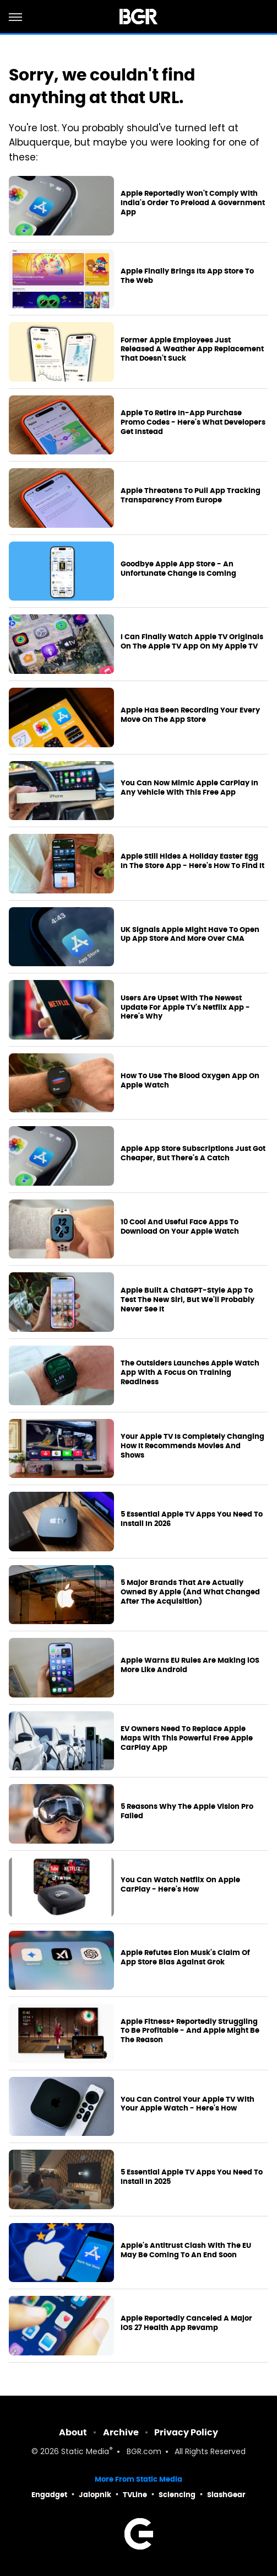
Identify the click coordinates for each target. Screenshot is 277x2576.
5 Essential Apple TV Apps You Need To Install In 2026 (192, 1519)
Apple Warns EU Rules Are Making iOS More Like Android (190, 1665)
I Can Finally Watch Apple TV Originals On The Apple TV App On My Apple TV (192, 642)
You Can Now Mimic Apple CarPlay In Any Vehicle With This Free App (189, 788)
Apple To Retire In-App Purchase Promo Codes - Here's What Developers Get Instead (193, 422)
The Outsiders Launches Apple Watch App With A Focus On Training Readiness (190, 1372)
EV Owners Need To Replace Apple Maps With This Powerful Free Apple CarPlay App (187, 1738)
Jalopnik (95, 2494)
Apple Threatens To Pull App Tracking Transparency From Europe (190, 495)
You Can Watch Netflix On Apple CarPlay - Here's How (180, 1885)
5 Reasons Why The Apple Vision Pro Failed (187, 1811)
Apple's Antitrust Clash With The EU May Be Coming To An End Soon (186, 2250)
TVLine (135, 2494)
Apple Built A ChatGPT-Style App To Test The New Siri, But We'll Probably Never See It (187, 1300)
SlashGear (226, 2494)
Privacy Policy (186, 2432)
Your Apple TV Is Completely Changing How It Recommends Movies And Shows (192, 1446)
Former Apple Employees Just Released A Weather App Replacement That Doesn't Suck (192, 349)
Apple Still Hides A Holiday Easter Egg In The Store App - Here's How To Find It (192, 861)
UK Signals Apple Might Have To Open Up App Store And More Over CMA (190, 934)
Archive (121, 2432)
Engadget (49, 2494)
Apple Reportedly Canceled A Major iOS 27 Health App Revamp (186, 2323)
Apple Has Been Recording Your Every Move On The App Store (190, 715)
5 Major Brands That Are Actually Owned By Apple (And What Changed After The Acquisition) (190, 1592)
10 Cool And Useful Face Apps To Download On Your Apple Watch (180, 1227)
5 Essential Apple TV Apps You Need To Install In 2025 (192, 2177)
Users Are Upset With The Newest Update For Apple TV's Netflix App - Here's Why (185, 1007)
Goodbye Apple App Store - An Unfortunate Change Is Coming (178, 569)
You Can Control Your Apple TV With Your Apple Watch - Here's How (187, 2104)
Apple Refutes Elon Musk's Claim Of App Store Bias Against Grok (185, 1957)
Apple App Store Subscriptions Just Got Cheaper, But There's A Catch (193, 1153)
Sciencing (177, 2494)
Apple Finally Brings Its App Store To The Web (187, 276)
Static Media (85, 2452)
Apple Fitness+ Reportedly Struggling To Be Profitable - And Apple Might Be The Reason (190, 2031)
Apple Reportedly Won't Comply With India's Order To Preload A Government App (193, 203)
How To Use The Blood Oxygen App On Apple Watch (190, 1081)
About (73, 2432)
